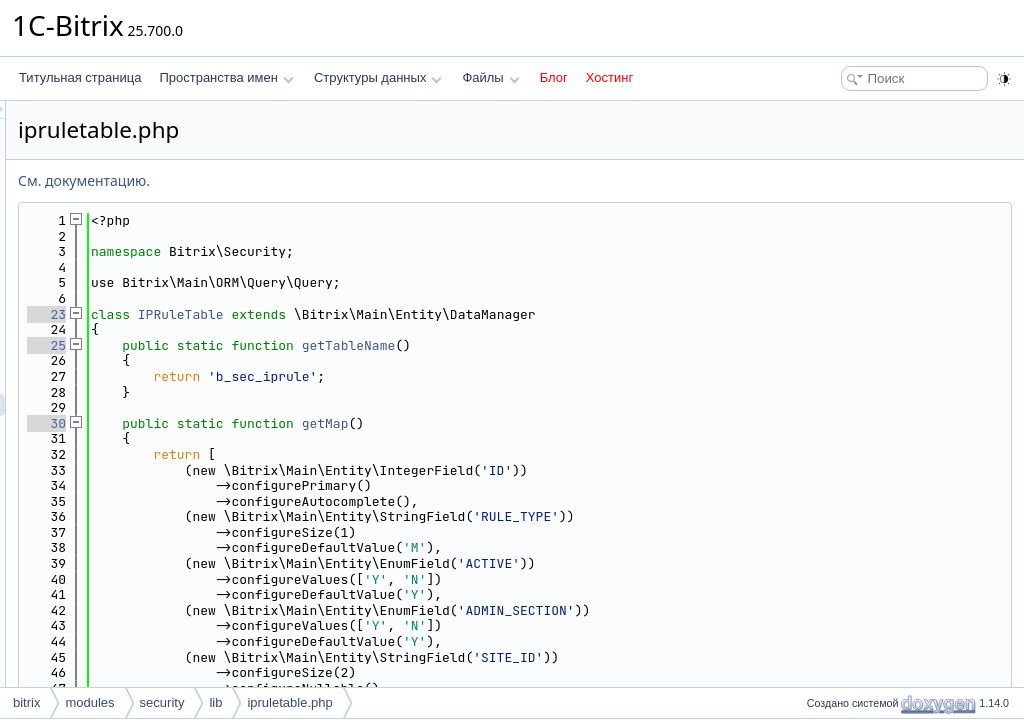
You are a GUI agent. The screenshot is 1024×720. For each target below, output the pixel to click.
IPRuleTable (431, 314)
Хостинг (609, 77)
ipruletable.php (289, 702)
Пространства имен (226, 77)
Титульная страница (80, 77)
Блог (554, 77)
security (162, 702)
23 (296, 314)
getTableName (599, 345)
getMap (575, 423)
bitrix (26, 702)
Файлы (490, 77)
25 (296, 345)
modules (89, 702)
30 (296, 423)
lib (215, 702)
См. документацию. (334, 180)
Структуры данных (378, 77)
